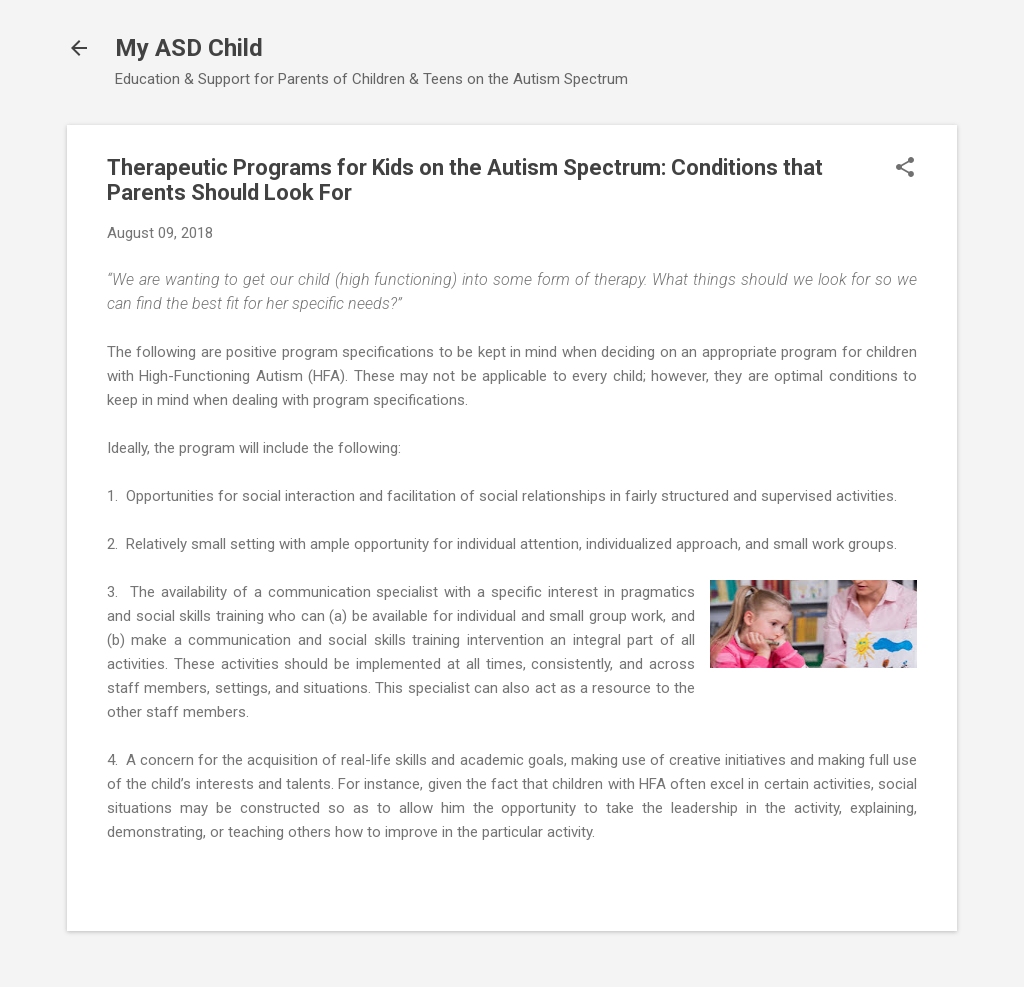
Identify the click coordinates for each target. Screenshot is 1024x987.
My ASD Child (189, 48)
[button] (905, 169)
